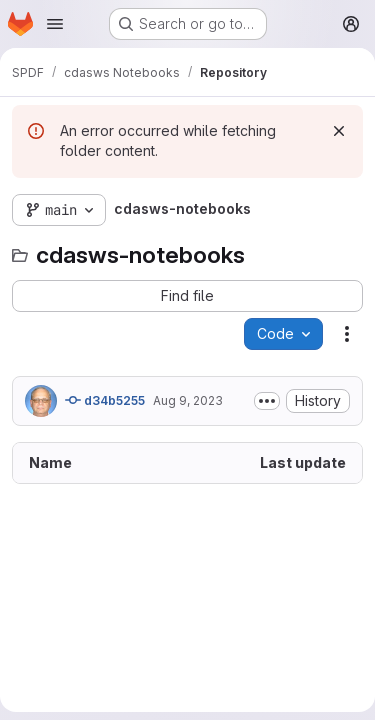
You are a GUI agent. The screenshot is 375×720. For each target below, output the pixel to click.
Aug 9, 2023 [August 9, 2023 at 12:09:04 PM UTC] (188, 400)
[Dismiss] (339, 131)
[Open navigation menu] (55, 24)
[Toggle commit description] (267, 401)
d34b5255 (105, 400)
